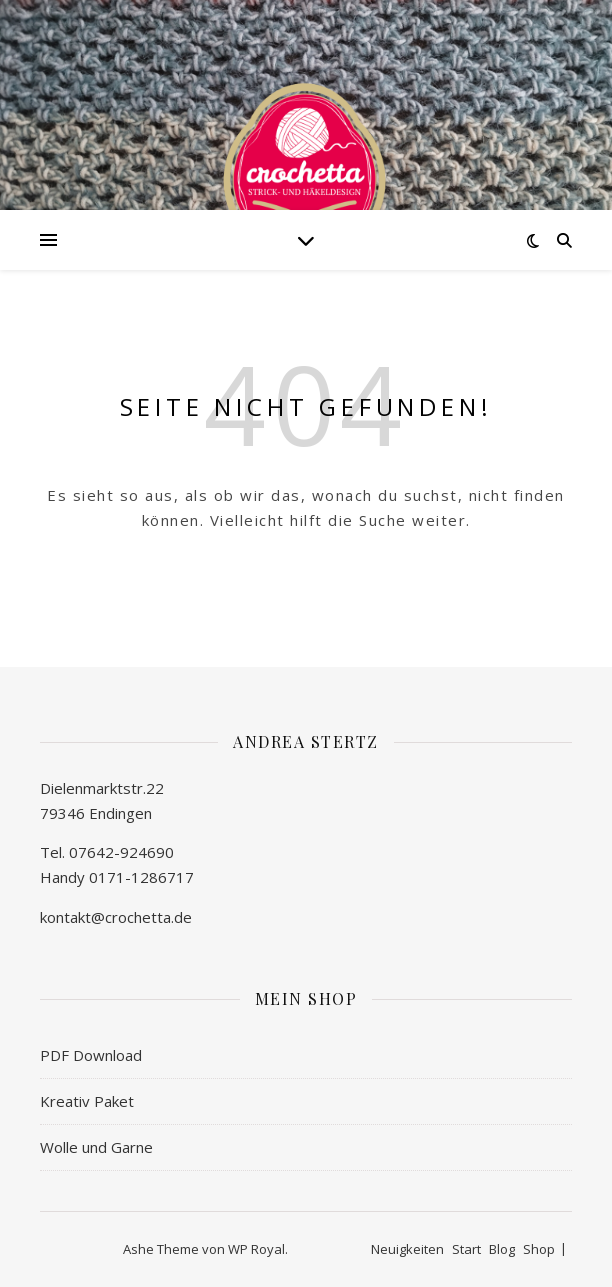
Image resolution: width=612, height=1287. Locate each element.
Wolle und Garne (96, 1147)
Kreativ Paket (87, 1101)
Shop (539, 1249)
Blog (502, 1249)
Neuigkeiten (407, 1249)
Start (466, 1249)
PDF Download (91, 1055)
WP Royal (256, 1249)
